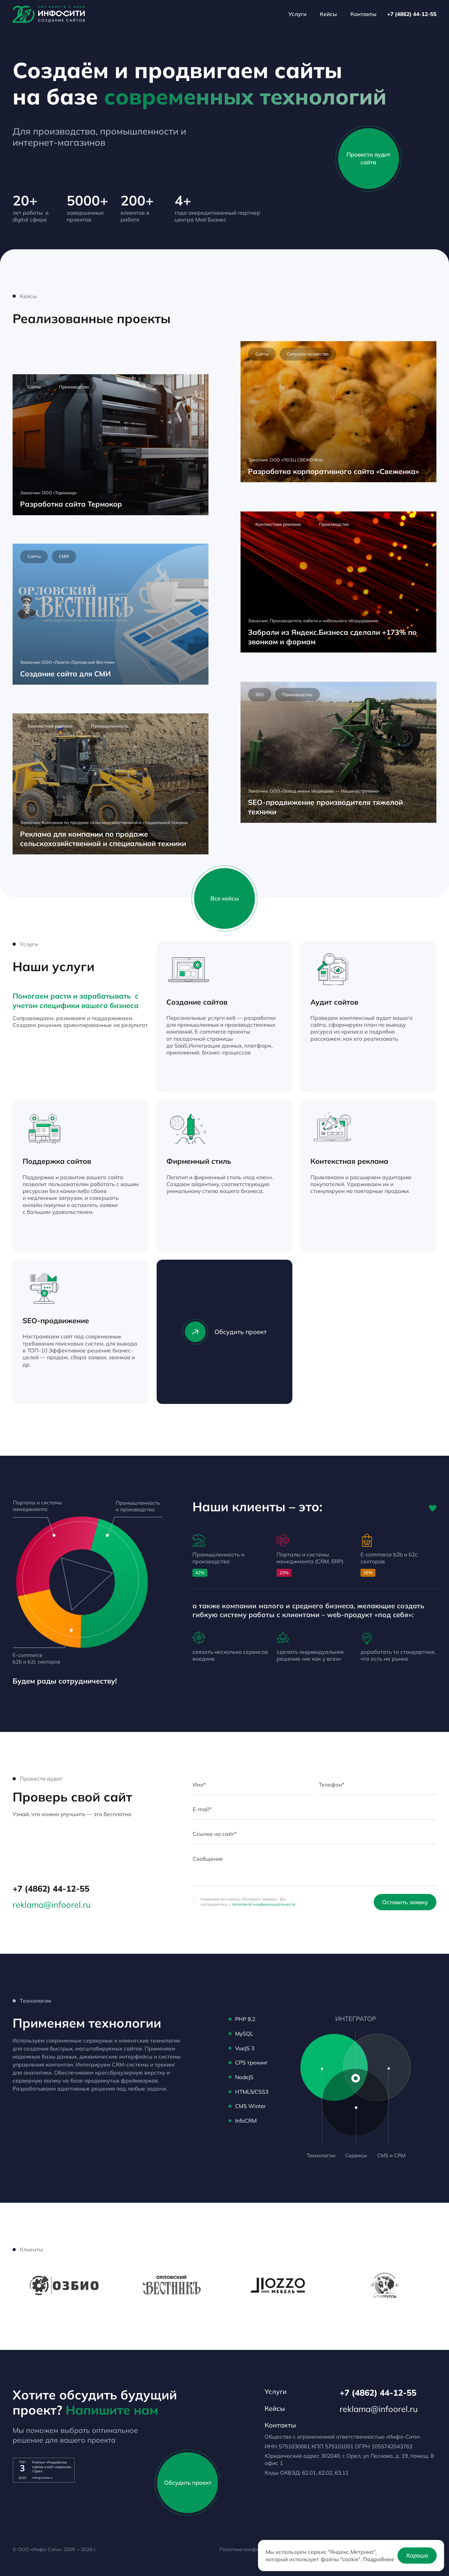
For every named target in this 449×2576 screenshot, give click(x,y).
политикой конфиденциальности (263, 1904)
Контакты (363, 14)
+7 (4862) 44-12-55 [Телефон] (411, 14)
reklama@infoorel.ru (52, 1904)
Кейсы (328, 14)
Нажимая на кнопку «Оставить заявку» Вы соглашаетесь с (247, 1902)
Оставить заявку (405, 1902)
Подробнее (378, 2558)
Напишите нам (112, 2410)
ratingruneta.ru (42, 2478)
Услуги (297, 14)
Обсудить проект (224, 1331)
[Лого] (49, 14)
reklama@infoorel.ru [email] (379, 2409)
